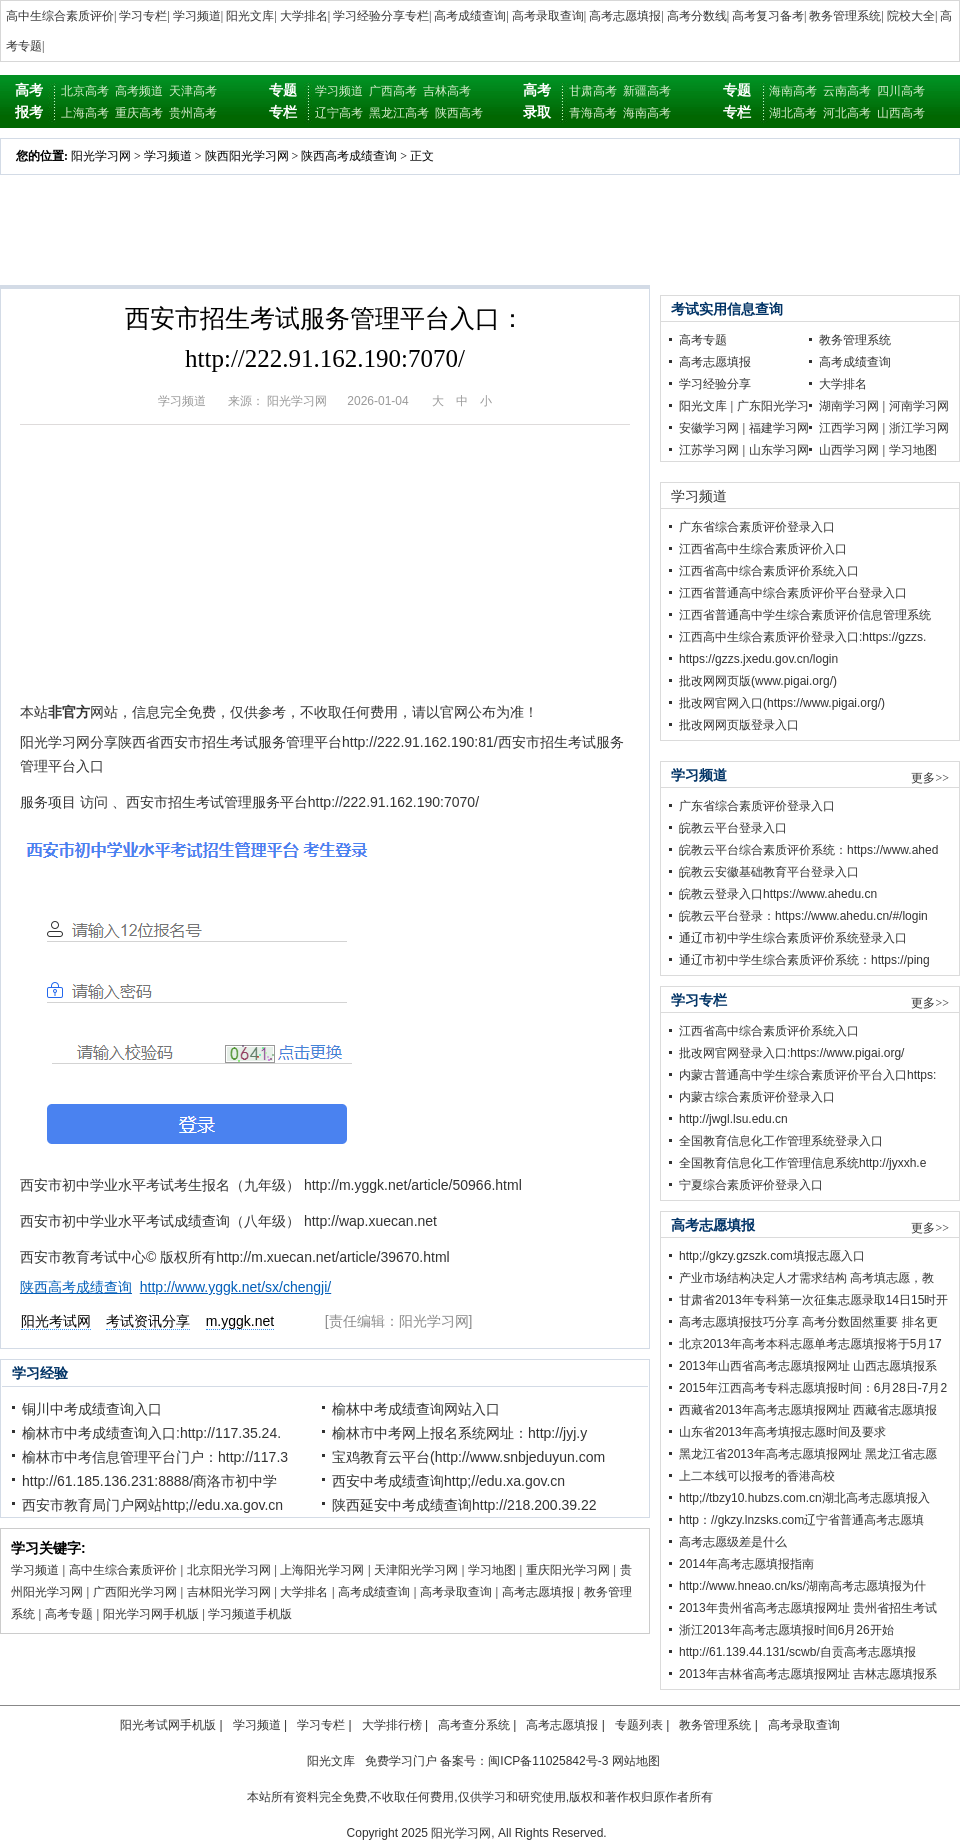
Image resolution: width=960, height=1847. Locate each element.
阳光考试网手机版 (168, 1725)
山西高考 (901, 113)
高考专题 (69, 1614)
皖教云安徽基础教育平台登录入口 (769, 872)
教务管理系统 (845, 16)
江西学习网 (849, 428)
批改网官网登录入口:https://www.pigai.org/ (791, 1053)
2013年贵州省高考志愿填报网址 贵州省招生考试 (808, 1608)
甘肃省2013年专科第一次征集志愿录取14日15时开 (813, 1300)
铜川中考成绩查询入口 (92, 1409)
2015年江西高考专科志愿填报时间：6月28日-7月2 (813, 1388)
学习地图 (492, 1570)
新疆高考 (647, 91)
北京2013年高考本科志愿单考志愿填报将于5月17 (810, 1344)
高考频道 (139, 91)
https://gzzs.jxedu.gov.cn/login (758, 659)
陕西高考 (459, 113)
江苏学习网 (709, 450)
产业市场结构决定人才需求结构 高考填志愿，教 (806, 1278)
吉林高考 (447, 91)
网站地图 (636, 1761)
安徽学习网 (709, 428)
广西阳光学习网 (135, 1592)
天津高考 (193, 91)
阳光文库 (250, 16)
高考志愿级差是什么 (733, 1542)
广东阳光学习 (773, 406)
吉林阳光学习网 (229, 1592)
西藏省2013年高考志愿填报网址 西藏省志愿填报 (808, 1410)
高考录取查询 (548, 16)
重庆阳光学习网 (568, 1570)
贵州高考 (193, 113)
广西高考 (393, 91)
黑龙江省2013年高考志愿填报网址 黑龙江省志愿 (808, 1454)
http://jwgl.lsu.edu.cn (733, 1119)
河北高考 (847, 113)
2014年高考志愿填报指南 (746, 1564)
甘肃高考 (593, 91)
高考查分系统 (474, 1725)
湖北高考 (793, 113)
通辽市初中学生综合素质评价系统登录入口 (793, 938)
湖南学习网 (849, 406)
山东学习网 (779, 450)
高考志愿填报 (625, 16)
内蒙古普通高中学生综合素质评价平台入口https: (807, 1075)
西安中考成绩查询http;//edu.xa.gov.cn (448, 1481)
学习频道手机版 (250, 1614)
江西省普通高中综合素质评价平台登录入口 (793, 593)
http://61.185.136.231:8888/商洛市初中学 (149, 1481)
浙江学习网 (919, 428)
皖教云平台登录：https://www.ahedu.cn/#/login (803, 916)
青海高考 (593, 113)
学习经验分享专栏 (381, 16)
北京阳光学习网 (229, 1570)
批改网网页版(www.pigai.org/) (758, 681)
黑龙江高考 (399, 113)
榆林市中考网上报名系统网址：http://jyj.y (459, 1433)
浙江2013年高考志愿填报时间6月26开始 (786, 1630)
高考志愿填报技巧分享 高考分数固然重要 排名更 (808, 1322)
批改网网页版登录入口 (739, 725)
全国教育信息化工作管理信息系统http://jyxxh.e (802, 1163)
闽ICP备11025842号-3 (548, 1761)
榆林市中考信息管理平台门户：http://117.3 (155, 1457)
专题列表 (639, 1725)
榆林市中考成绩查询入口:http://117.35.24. (151, 1433)
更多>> (930, 778)
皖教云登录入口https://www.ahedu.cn (778, 894)
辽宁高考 (339, 113)
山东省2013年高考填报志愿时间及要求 (782, 1432)
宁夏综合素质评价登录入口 (751, 1185)
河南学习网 (919, 406)
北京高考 (85, 91)
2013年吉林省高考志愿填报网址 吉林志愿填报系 (808, 1674)
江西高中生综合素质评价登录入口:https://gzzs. (802, 637)
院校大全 (911, 16)
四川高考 (901, 91)
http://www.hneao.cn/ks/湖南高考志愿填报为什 (802, 1586)
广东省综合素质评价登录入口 (757, 527)
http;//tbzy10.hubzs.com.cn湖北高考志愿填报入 (804, 1498)
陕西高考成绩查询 (349, 156)
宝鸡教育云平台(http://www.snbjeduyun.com (468, 1457)
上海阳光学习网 (322, 1570)
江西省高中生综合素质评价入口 (763, 549)
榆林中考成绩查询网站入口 (416, 1409)
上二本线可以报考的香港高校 (757, 1476)
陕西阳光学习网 (247, 156)
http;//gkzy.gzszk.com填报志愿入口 (772, 1256)
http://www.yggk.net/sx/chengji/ (235, 1287)
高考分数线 (697, 16)
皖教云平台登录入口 (733, 828)
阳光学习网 (101, 156)
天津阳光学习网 (416, 1570)
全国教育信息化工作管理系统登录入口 (781, 1141)
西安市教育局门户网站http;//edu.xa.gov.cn (152, 1505)
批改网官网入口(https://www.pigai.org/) (782, 703)
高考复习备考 (768, 16)
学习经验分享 (715, 384)
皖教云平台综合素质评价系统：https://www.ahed (808, 850)
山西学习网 (849, 450)
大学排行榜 (392, 1725)
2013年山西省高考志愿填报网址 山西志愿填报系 (808, 1366)
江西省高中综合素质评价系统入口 (769, 571)
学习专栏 (143, 16)
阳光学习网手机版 (151, 1614)
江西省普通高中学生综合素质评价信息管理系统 (805, 615)
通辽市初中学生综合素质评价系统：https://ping (804, 960)
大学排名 (304, 16)
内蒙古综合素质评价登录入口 (757, 1097)
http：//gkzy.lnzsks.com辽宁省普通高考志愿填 (801, 1520)
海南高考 (647, 113)
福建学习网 (779, 428)
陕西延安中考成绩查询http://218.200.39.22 (464, 1505)
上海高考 (85, 113)
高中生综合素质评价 (60, 16)
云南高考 (847, 91)
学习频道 (197, 16)
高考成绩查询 (470, 16)
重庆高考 (139, 113)
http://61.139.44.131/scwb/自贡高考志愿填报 (797, 1652)
